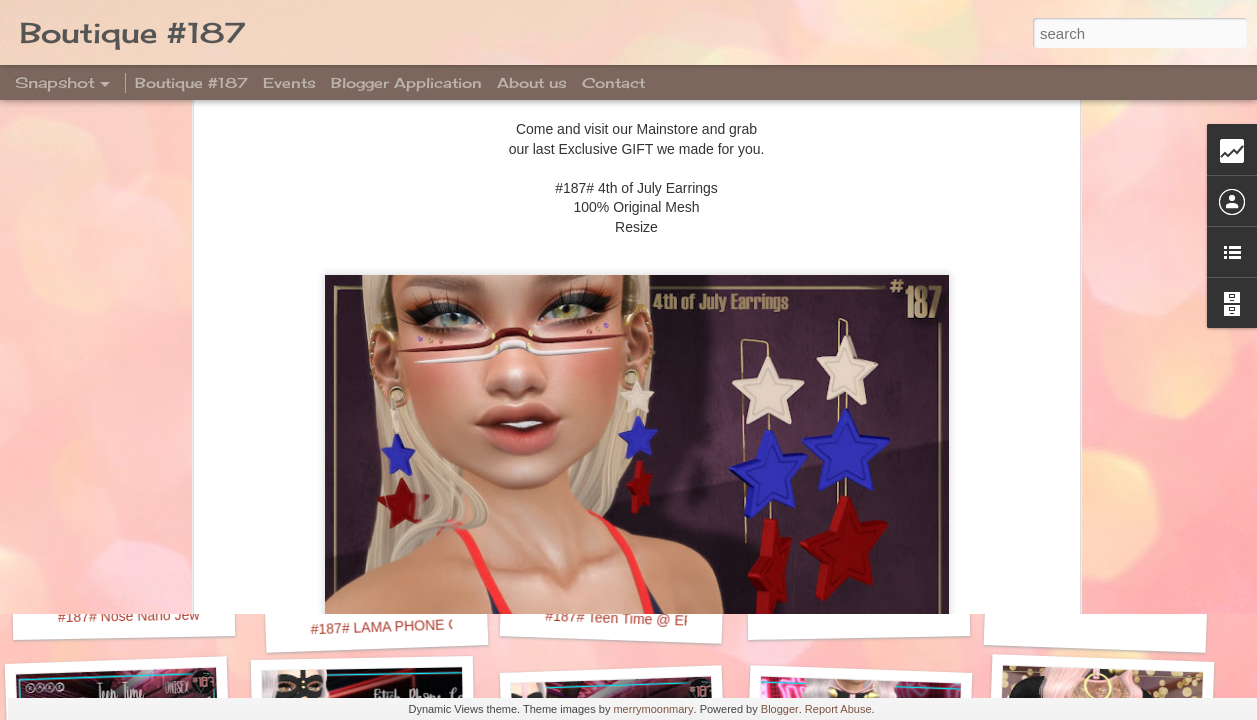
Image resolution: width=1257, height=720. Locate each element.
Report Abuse (838, 709)
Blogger (780, 709)
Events (289, 82)
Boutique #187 (191, 82)
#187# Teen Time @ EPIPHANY (645, 619)
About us (532, 82)
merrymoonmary (653, 709)
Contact (613, 82)
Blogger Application (406, 82)
